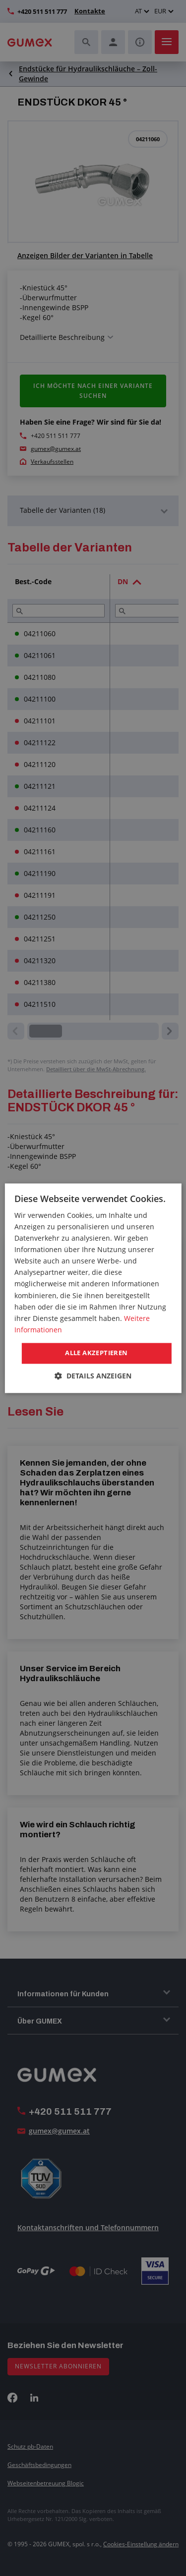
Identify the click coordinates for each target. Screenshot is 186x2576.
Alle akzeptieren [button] (96, 1352)
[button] (93, 1375)
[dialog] (93, 1288)
